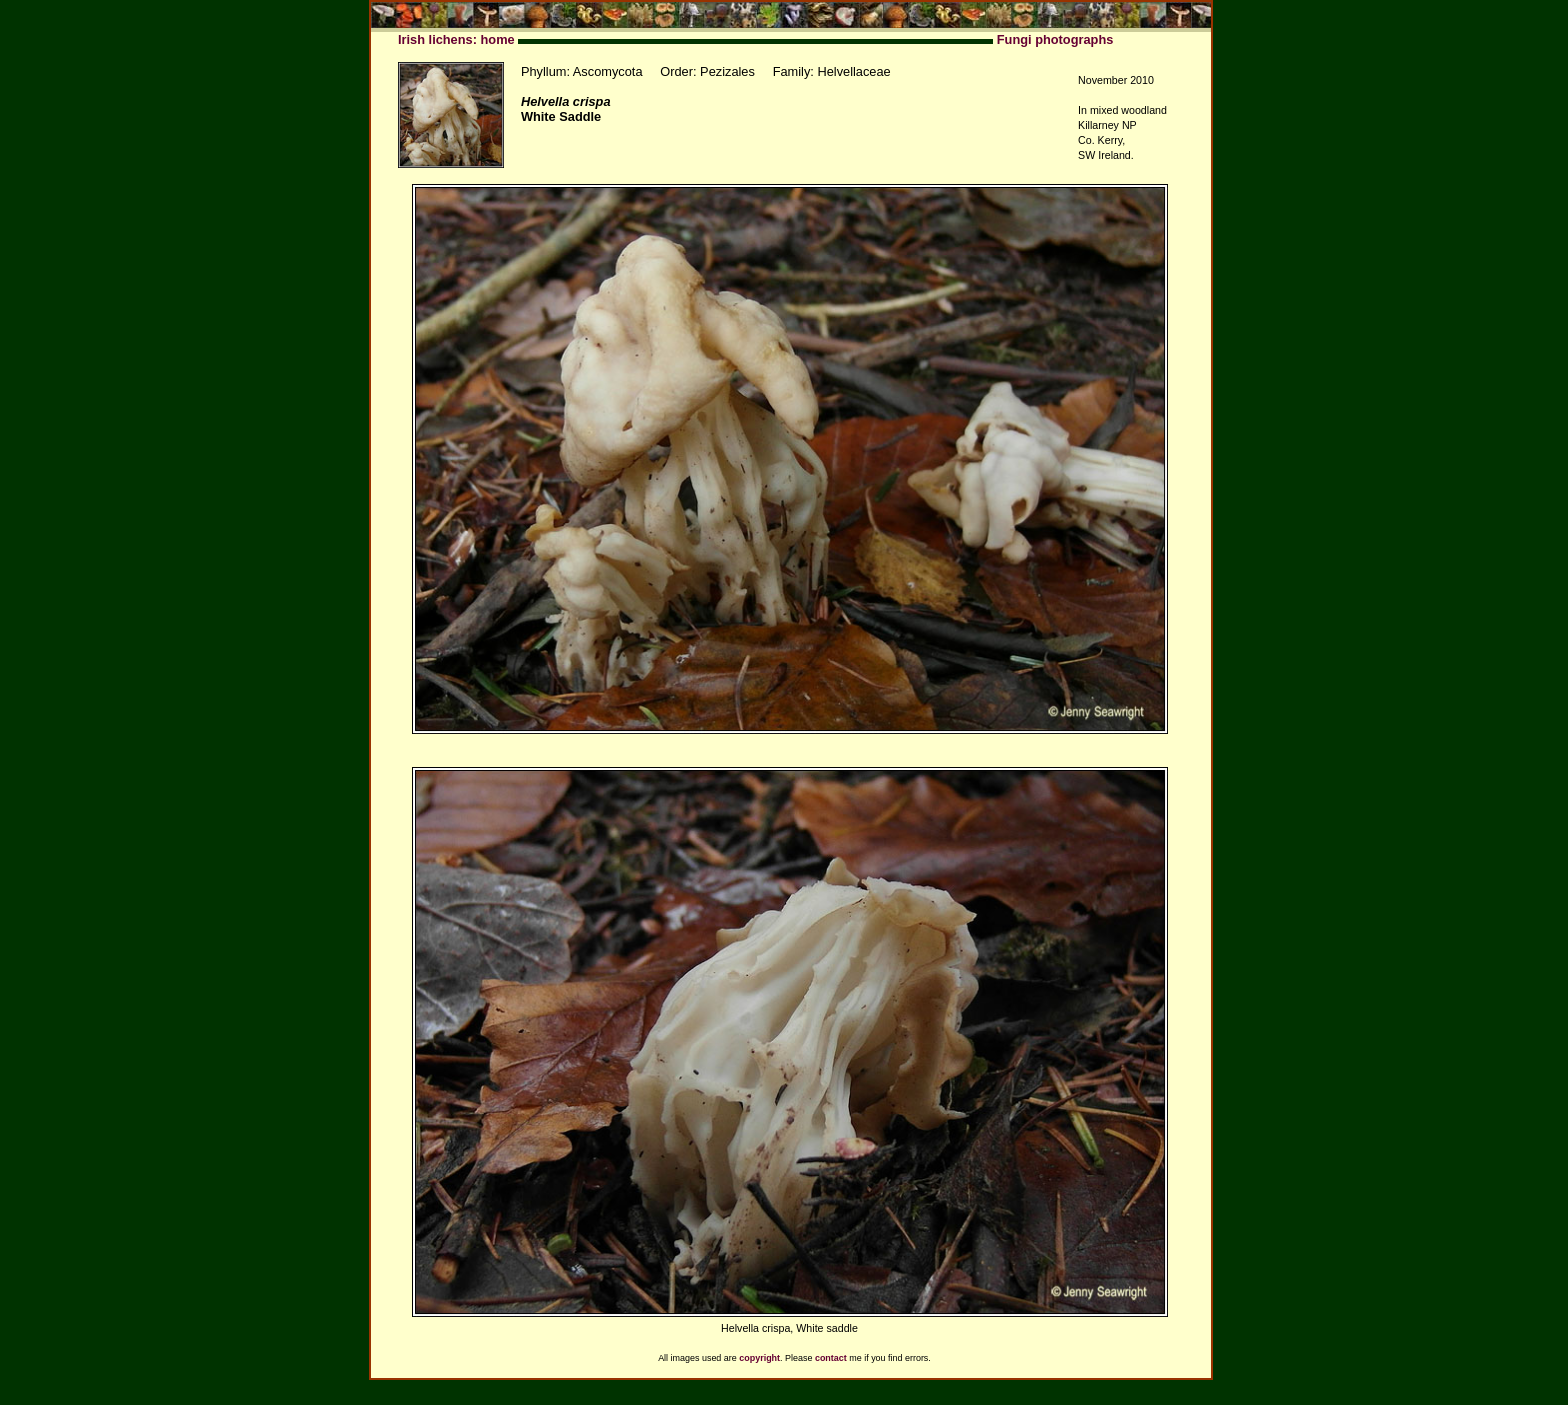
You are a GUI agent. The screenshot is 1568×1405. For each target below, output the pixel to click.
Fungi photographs (1055, 39)
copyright (759, 1358)
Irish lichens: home (456, 39)
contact (831, 1358)
